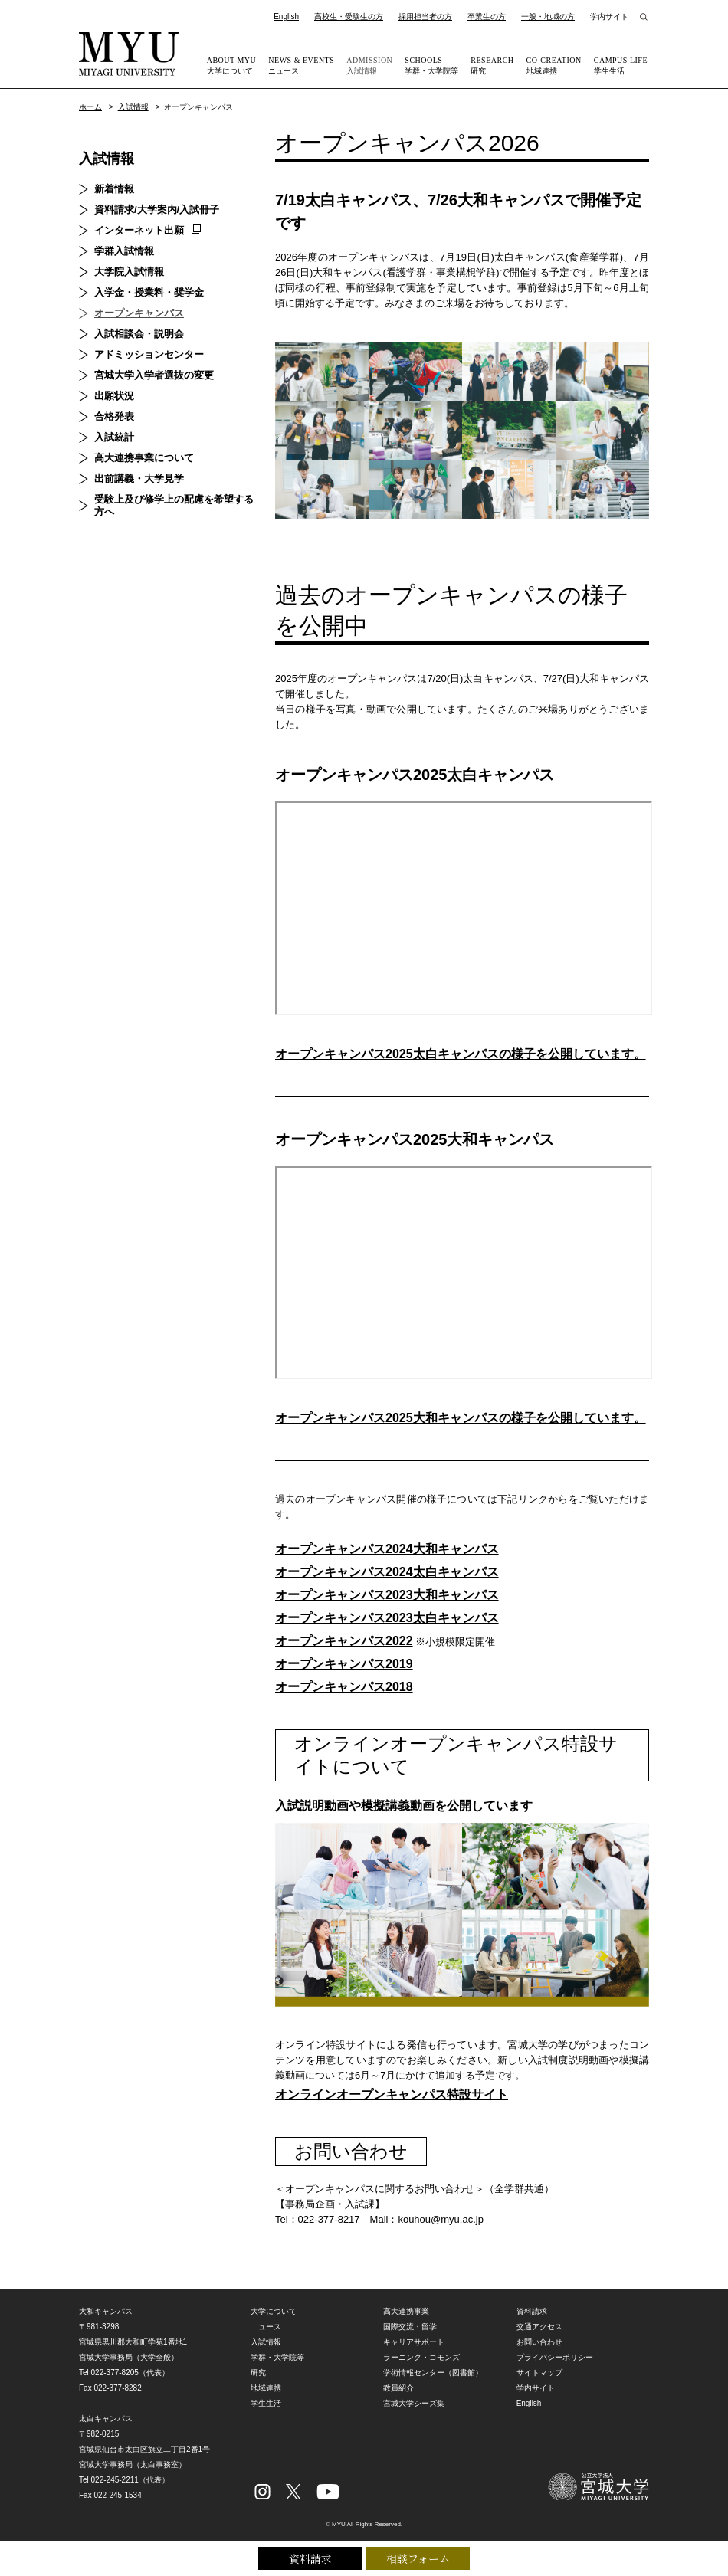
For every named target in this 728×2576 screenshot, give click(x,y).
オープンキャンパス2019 (344, 1663)
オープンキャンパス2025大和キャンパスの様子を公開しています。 (460, 1417)
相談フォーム (418, 2558)
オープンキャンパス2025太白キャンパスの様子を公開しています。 (460, 1053)
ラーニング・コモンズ (421, 2357)
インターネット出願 (139, 230)
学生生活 (621, 65)
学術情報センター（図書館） (433, 2372)
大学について (232, 65)
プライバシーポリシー (554, 2357)
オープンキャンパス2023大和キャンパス (387, 1594)
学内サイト (609, 16)
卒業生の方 (486, 16)
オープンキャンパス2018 (344, 1686)
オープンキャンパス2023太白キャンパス (387, 1617)
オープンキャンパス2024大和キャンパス (387, 1548)
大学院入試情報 (129, 271)
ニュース (301, 65)
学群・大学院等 (431, 65)
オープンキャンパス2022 (344, 1640)
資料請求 (310, 2558)
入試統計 (114, 437)
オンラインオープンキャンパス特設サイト (391, 2094)
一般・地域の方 (548, 16)
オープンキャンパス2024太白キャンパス (387, 1571)
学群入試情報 (124, 251)
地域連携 (554, 65)
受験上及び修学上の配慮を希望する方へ (174, 505)
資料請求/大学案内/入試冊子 (156, 209)
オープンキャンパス (139, 313)
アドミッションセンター (149, 354)
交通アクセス (539, 2326)
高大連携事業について (144, 458)
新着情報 (114, 189)
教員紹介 (398, 2388)
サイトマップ (539, 2372)
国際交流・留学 (410, 2326)
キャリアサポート (413, 2342)
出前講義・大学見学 (139, 478)
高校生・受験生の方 (348, 16)
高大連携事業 (406, 2311)
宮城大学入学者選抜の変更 (154, 375)
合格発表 (114, 416)
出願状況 (114, 395)
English (286, 16)
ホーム (90, 107)
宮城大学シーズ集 (413, 2403)
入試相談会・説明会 (139, 333)
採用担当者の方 (425, 16)
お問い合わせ (539, 2342)
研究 (492, 65)
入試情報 (369, 65)
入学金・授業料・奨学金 (149, 292)
